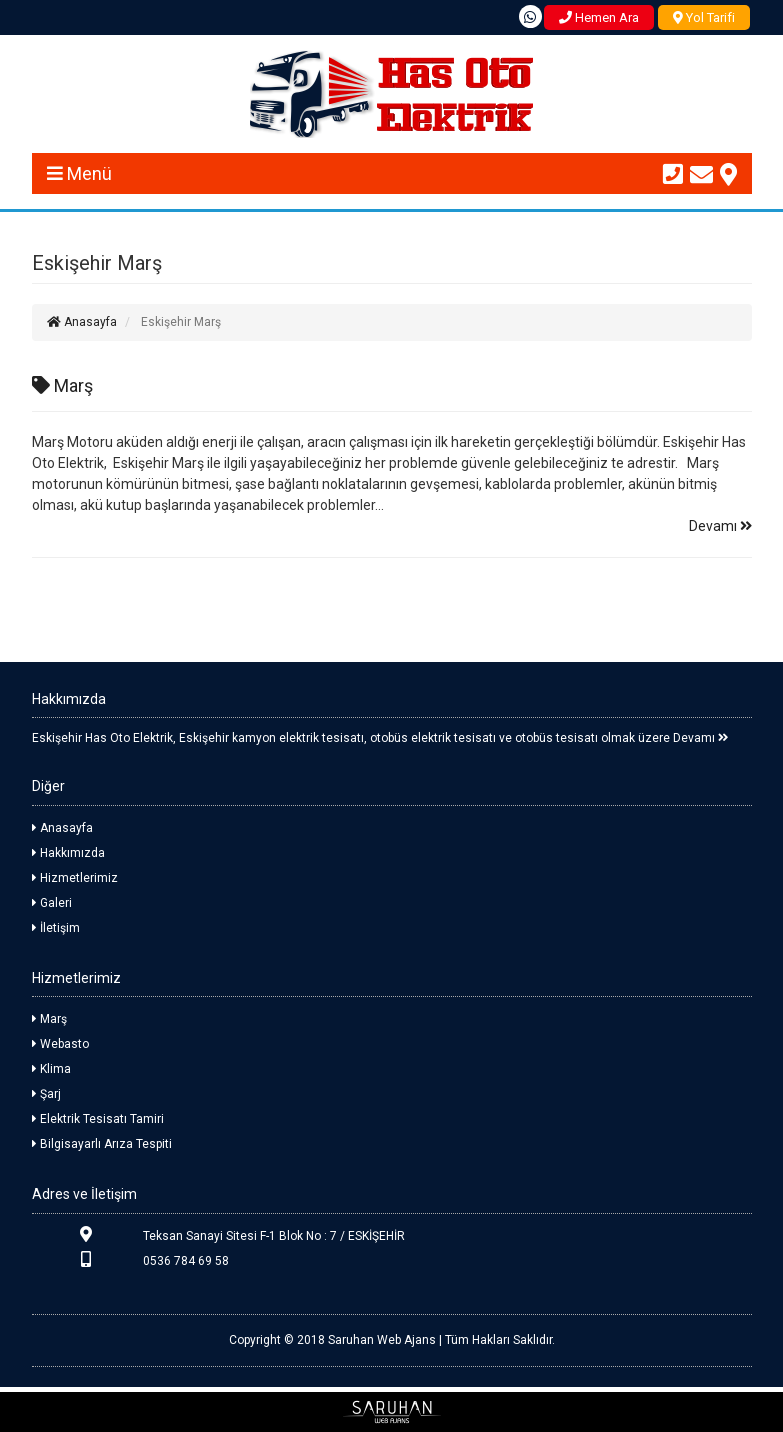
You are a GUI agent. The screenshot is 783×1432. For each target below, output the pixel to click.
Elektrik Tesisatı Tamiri (98, 1119)
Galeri (52, 903)
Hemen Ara (599, 17)
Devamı (720, 526)
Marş (62, 385)
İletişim (56, 928)
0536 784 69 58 (130, 1259)
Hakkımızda (68, 853)
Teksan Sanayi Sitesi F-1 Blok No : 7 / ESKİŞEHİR (218, 1234)
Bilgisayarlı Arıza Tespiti (102, 1144)
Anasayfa (82, 322)
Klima (51, 1069)
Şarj (46, 1094)
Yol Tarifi (704, 17)
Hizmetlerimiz (75, 878)
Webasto (60, 1044)
